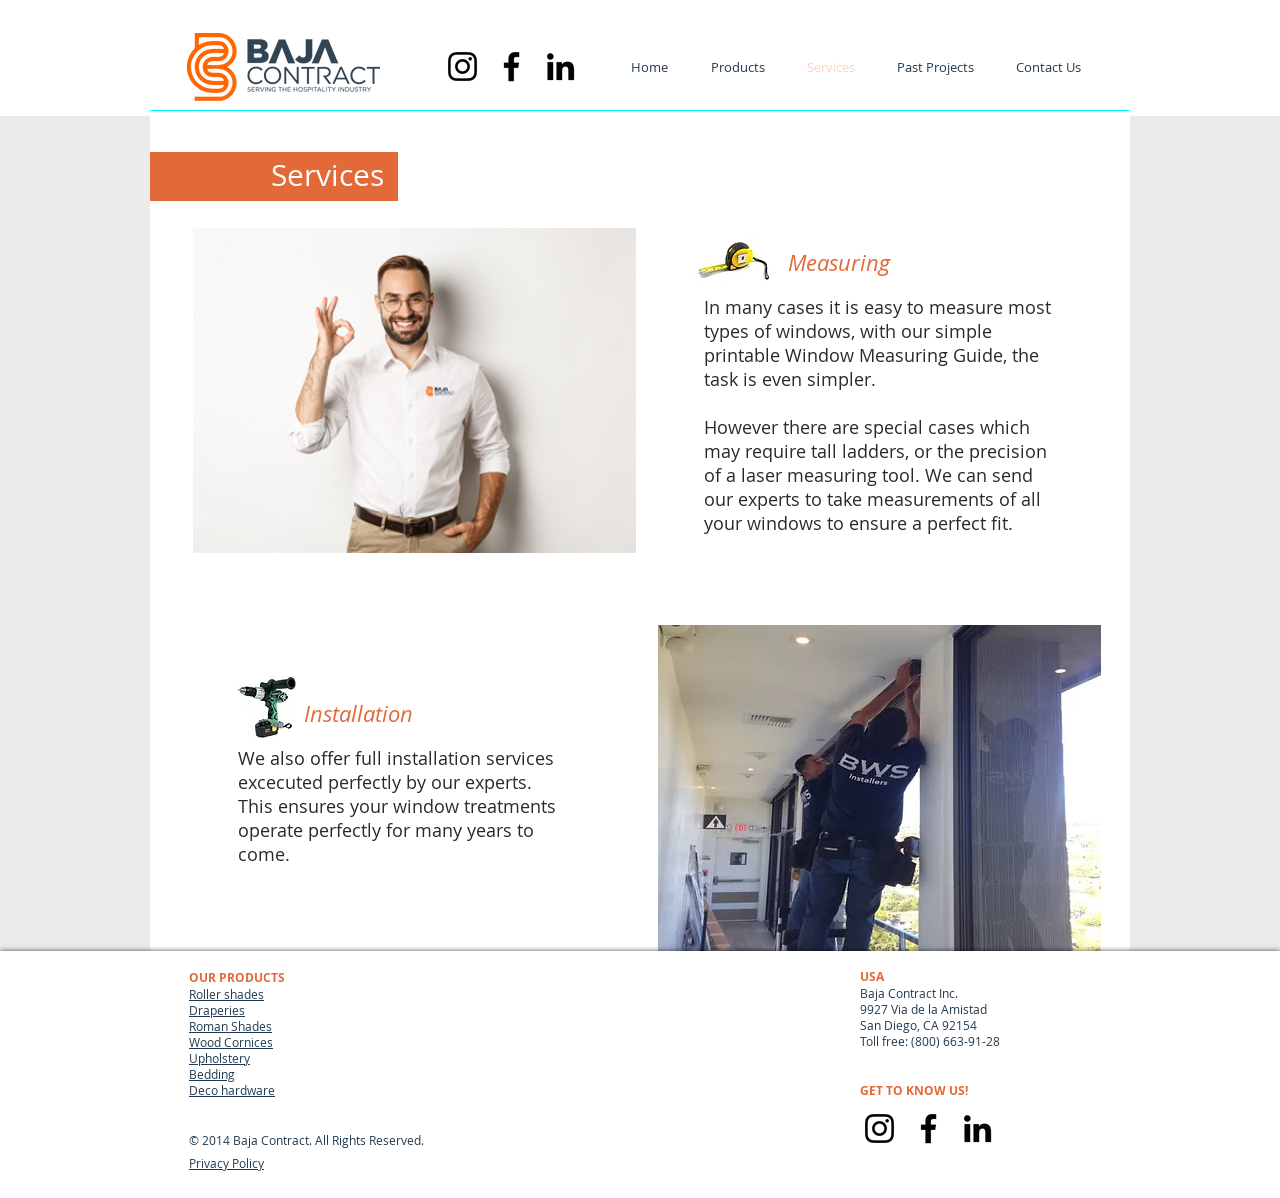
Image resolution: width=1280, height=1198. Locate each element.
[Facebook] (928, 1128)
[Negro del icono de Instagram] (462, 66)
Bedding (212, 1074)
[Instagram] (879, 1128)
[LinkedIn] (977, 1128)
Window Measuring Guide (894, 355)
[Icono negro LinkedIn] (560, 66)
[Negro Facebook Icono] (511, 66)
